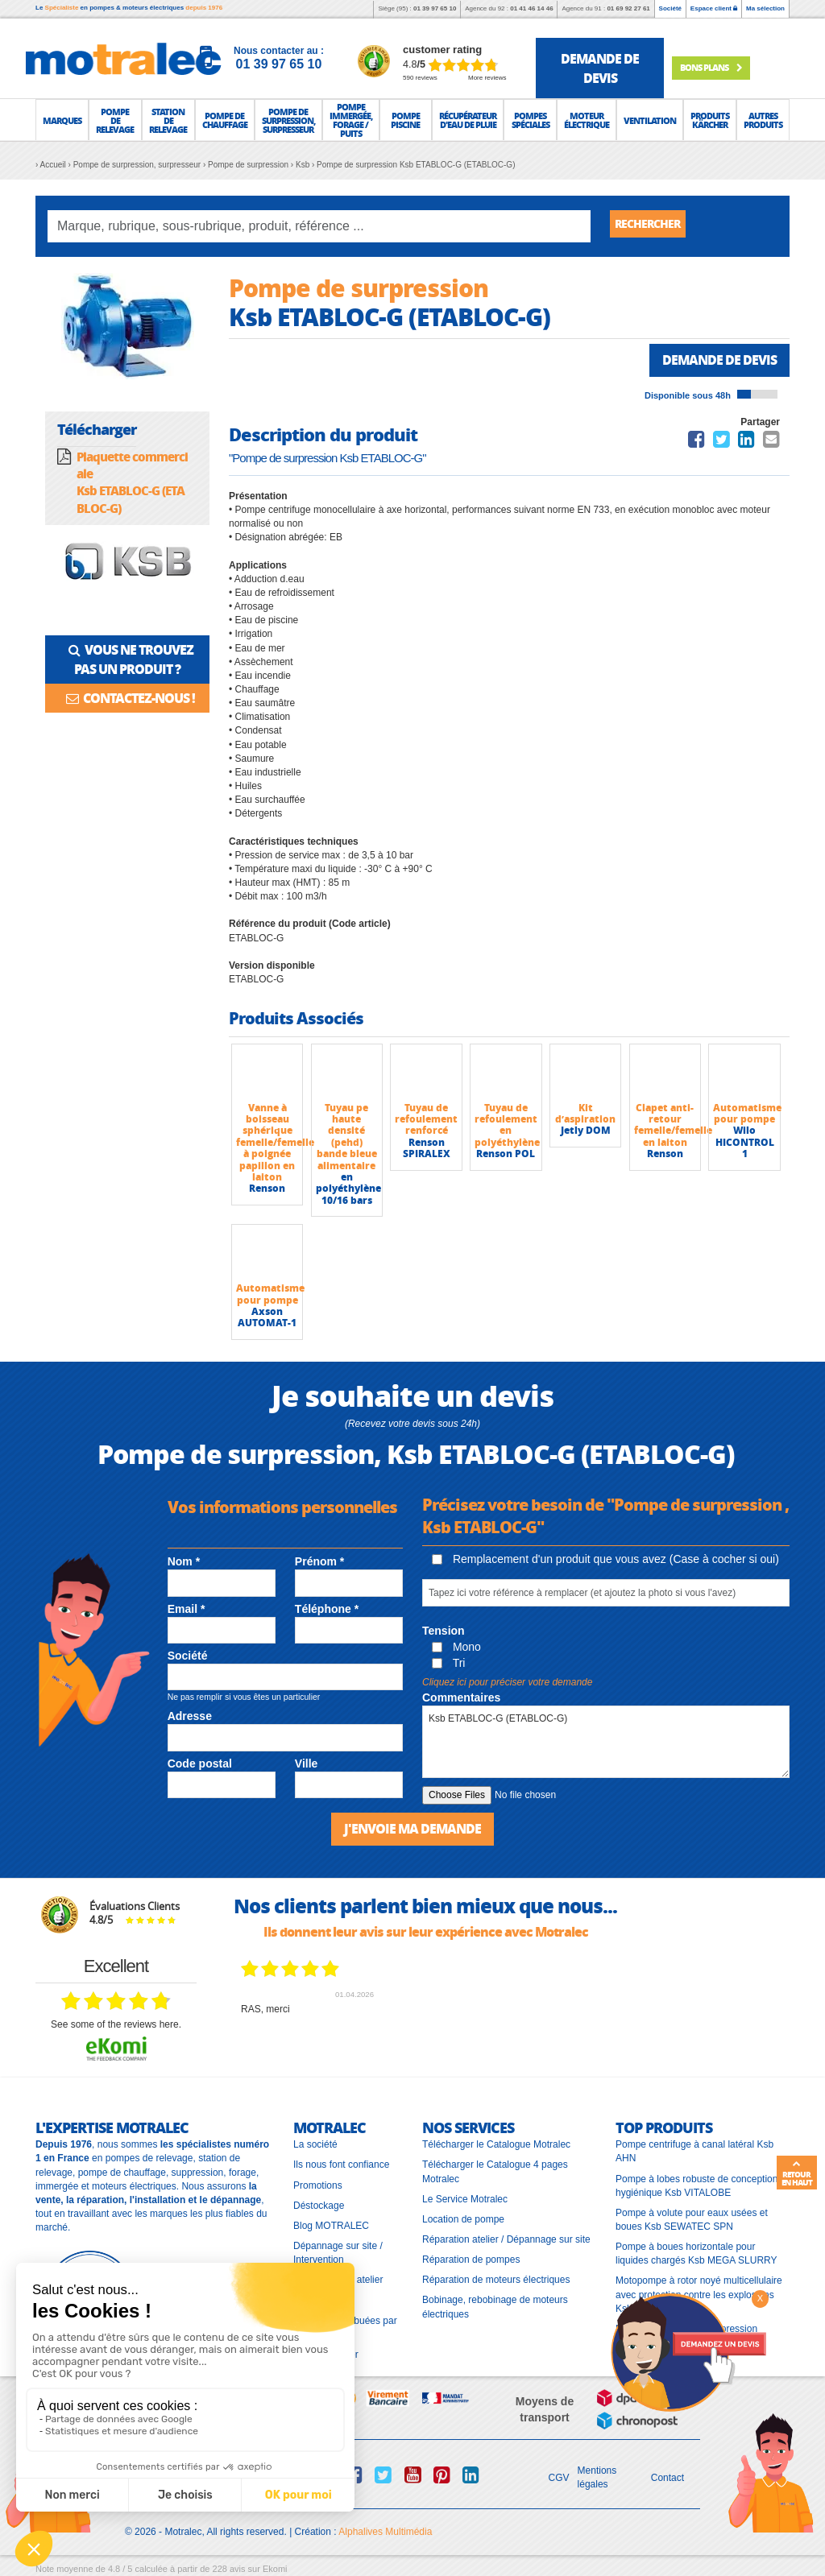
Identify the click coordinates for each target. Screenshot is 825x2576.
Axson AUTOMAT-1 (267, 1318)
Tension (443, 1633)
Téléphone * (327, 1610)
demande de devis (600, 68)
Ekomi (275, 2569)
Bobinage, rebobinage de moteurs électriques (495, 2307)
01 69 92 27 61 (628, 8)
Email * (186, 1610)
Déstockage (318, 2206)
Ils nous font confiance (341, 2165)
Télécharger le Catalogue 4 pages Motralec (495, 2172)
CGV (559, 2478)
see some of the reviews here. (116, 2025)
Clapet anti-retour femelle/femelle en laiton (673, 1126)
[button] (62, 120)
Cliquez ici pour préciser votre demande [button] (507, 1683)
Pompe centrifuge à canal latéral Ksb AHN (694, 2152)
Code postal (200, 1765)
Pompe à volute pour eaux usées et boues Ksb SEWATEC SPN (692, 2220)
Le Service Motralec (465, 2200)
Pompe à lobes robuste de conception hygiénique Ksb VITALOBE (696, 2185)
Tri (448, 1665)
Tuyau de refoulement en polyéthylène (507, 1126)
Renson (267, 1190)
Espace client (713, 8)
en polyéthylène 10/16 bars (348, 1190)
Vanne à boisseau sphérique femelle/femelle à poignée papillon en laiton (275, 1143)
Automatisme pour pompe (747, 1114)
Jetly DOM (586, 1132)
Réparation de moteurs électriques (496, 2280)
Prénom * (319, 1563)
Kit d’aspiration (585, 1114)
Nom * (184, 1563)
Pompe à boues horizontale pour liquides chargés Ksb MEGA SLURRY (696, 2254)
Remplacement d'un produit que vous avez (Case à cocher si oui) (605, 1561)
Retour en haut (797, 2173)
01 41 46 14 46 (531, 8)
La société (315, 2145)
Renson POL (505, 1156)
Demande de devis (713, 360)
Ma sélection (765, 8)
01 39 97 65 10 (434, 8)
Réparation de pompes (471, 2260)
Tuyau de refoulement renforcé (426, 1120)
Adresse (190, 1718)
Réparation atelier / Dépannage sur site (506, 2240)
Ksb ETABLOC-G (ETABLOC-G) (606, 1743)
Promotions (317, 2185)
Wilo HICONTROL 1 (744, 1144)
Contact (667, 2478)
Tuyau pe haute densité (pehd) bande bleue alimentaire (347, 1138)
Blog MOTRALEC (331, 2226)
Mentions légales (597, 2478)
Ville (306, 1765)
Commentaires (461, 1699)
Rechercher (654, 226)
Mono (456, 1649)
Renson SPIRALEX (426, 1149)
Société (670, 8)
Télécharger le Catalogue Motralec (496, 2145)
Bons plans (725, 67)
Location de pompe (463, 2220)
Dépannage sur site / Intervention (338, 2253)
